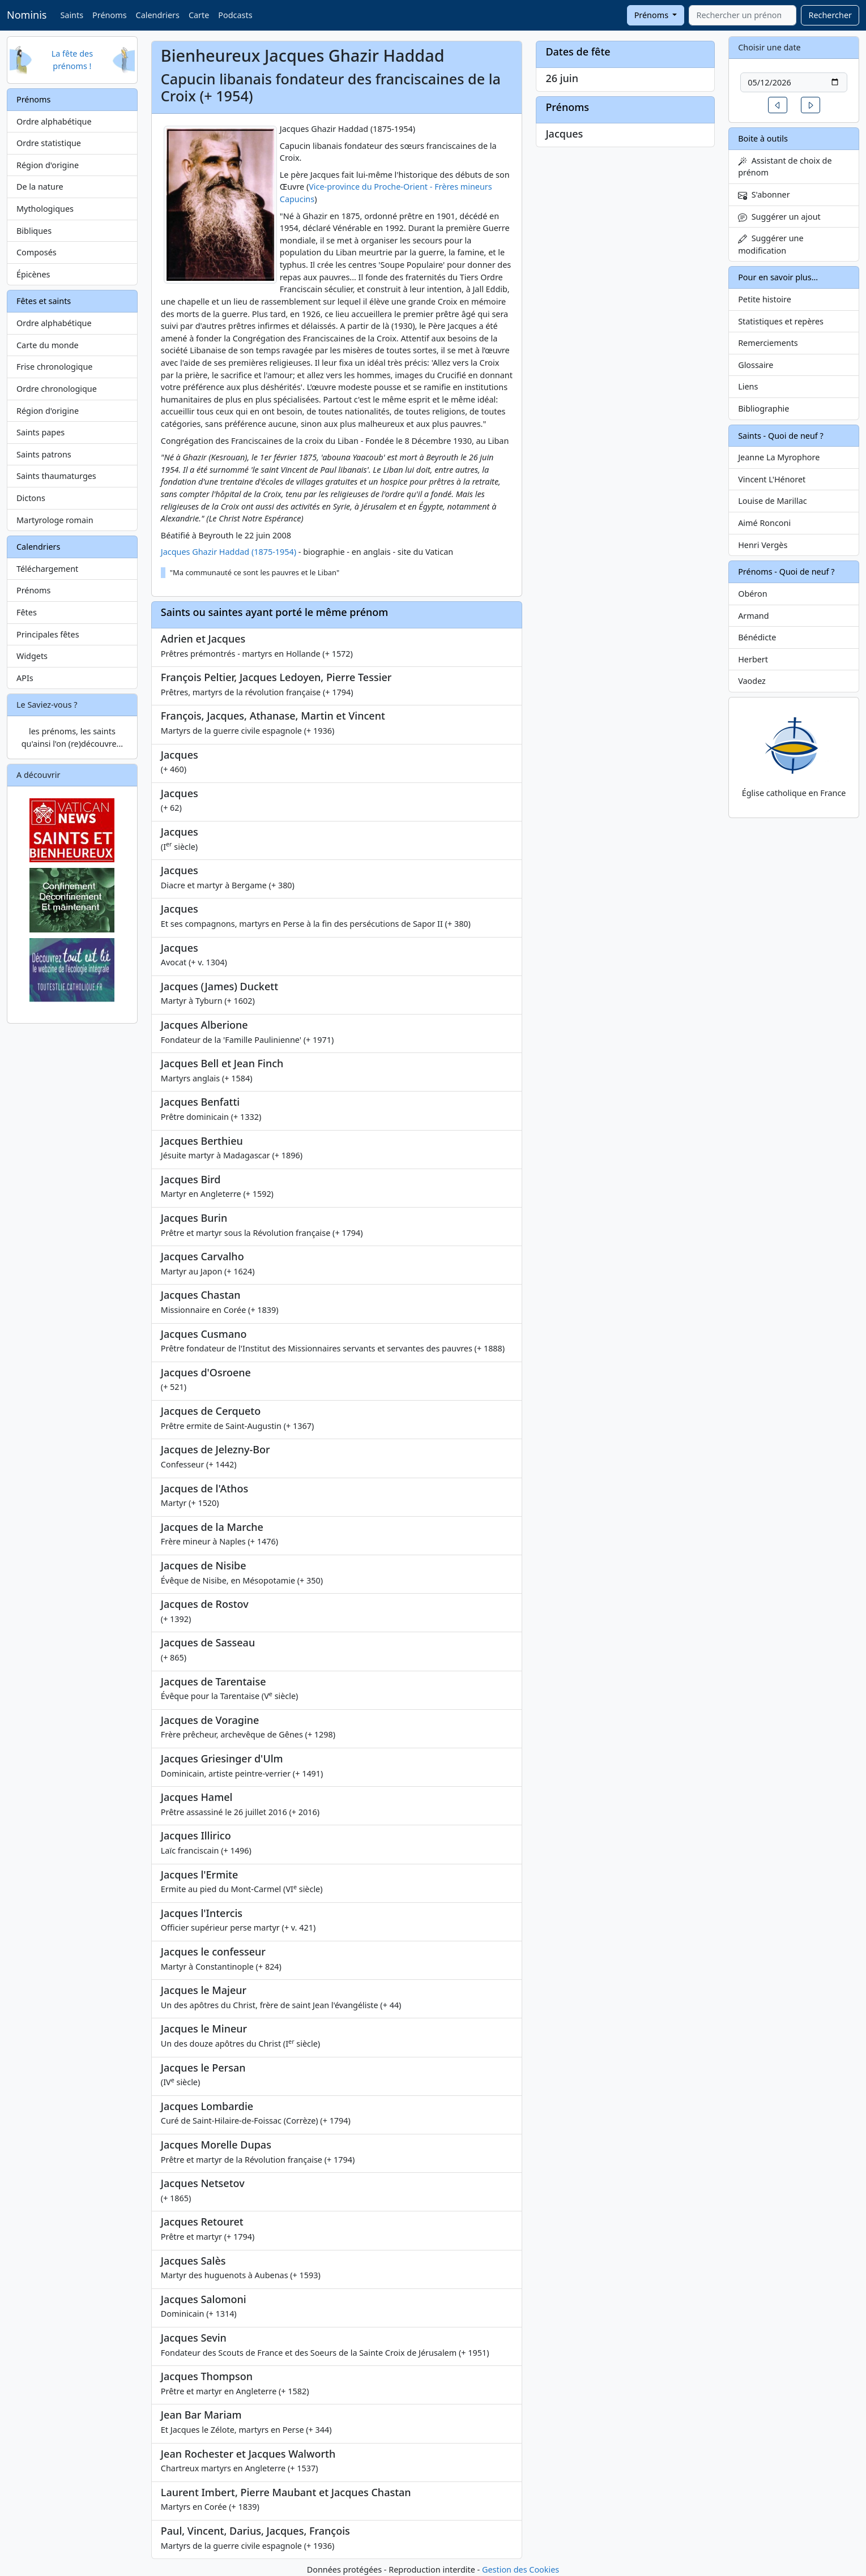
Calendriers (158, 15)
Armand (753, 615)
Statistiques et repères (781, 321)
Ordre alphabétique (54, 121)
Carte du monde (47, 345)
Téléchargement (47, 568)
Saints (71, 15)
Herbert (753, 659)
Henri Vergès (762, 545)
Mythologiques (45, 208)
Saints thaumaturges (56, 475)
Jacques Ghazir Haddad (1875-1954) (228, 551)
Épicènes (33, 274)
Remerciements (768, 342)
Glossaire (755, 365)
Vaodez (752, 680)
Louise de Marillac (772, 500)
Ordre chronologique (56, 388)
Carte (199, 15)
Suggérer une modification (770, 244)
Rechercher (830, 15)
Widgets (32, 656)
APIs (24, 678)
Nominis (26, 15)
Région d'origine (47, 165)
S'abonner (764, 194)
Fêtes (26, 612)
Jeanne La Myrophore (779, 457)
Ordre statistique (48, 143)
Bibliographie (763, 408)
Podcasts (235, 15)
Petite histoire (764, 299)
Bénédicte (757, 637)
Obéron (752, 593)
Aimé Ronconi (764, 522)
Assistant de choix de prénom (784, 166)
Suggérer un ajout (779, 216)
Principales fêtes (47, 634)
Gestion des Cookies (520, 2569)
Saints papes (40, 432)
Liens (748, 386)
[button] (777, 105)
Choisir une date (769, 47)
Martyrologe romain (54, 520)
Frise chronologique (54, 366)
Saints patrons (43, 454)
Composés (36, 252)
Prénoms (109, 15)
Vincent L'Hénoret (771, 479)
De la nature (39, 186)
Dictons (30, 498)
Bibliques (34, 230)
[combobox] (742, 15)
